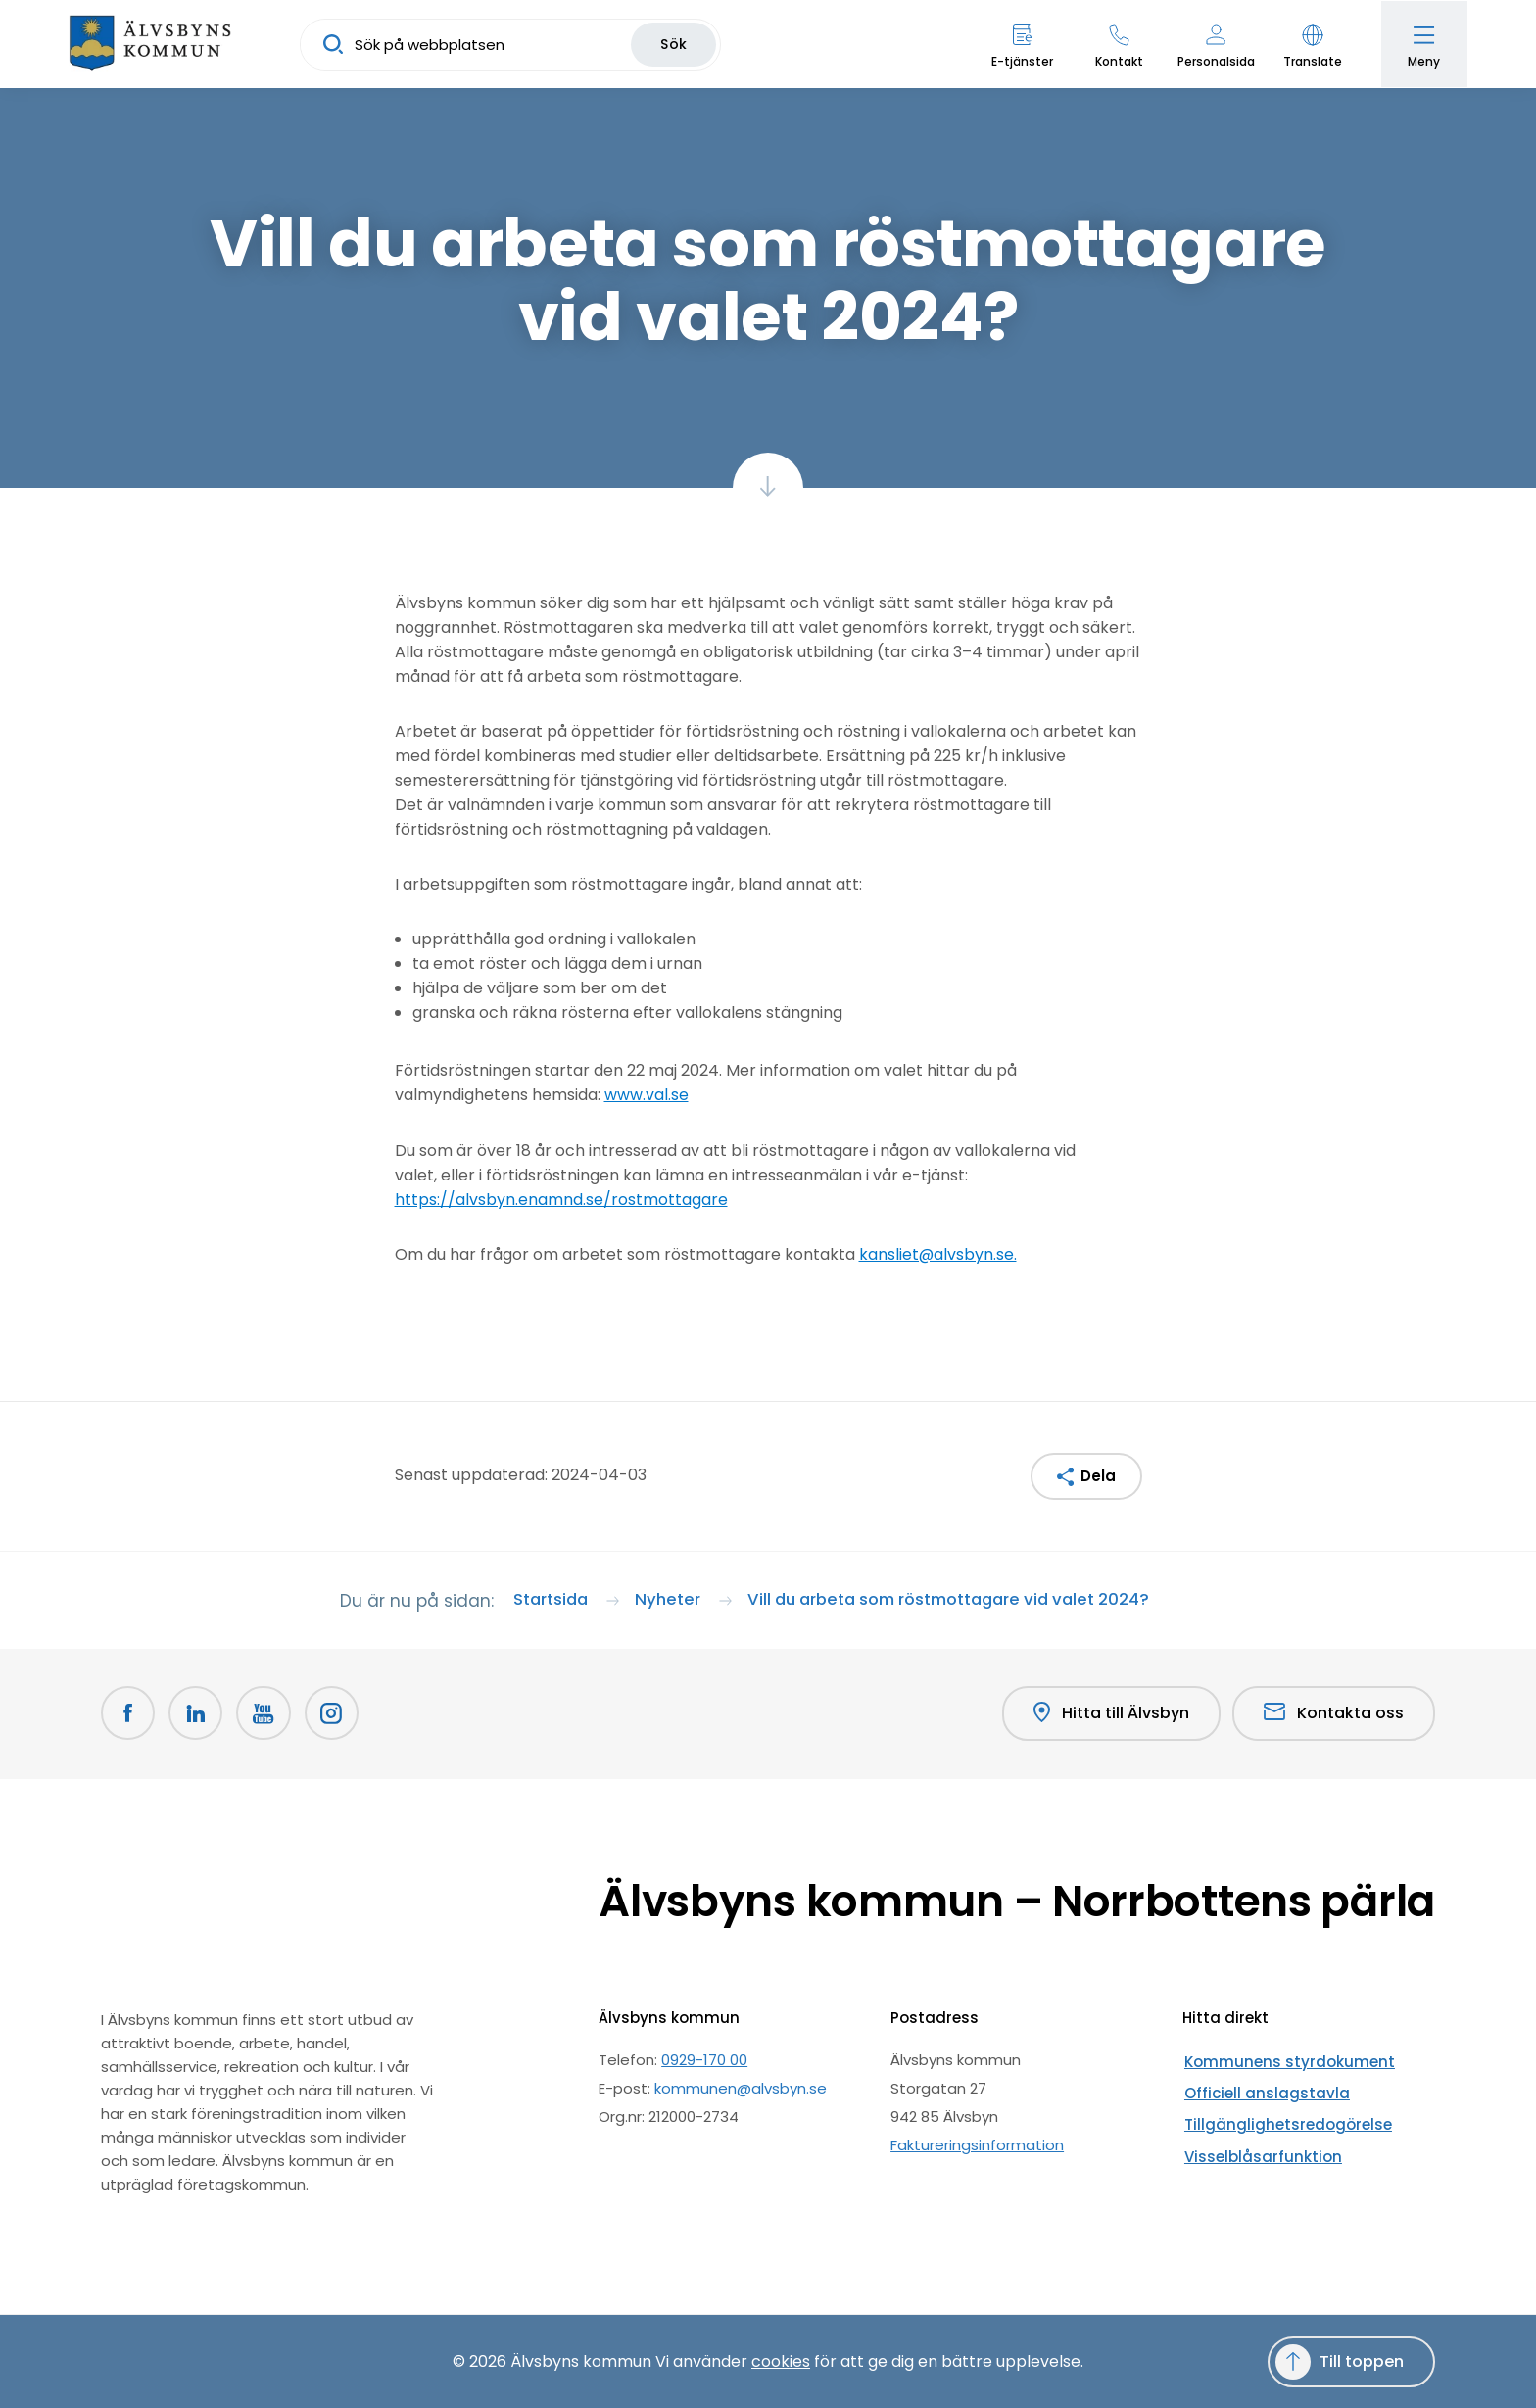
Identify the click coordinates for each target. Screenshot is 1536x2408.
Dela (1098, 1475)
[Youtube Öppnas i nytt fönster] (265, 1713)
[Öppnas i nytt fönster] (334, 1713)
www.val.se (646, 1095)
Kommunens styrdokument (1281, 2058)
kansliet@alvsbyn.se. (938, 1253)
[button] (1311, 44)
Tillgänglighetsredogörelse (1279, 2115)
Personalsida (1214, 61)
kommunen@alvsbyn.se (740, 2087)
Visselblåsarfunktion (1254, 2144)
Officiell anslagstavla (1258, 2087)
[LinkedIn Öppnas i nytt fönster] (196, 1713)
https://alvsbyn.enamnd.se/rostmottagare (561, 1198)
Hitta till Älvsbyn (1110, 1713)
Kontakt (1117, 61)
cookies (780, 2360)
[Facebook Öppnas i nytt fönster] (128, 1713)
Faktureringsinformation (977, 2144)
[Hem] (152, 44)
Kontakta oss (1334, 1713)
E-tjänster (1020, 61)
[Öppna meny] (1423, 44)
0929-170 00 (704, 2058)
